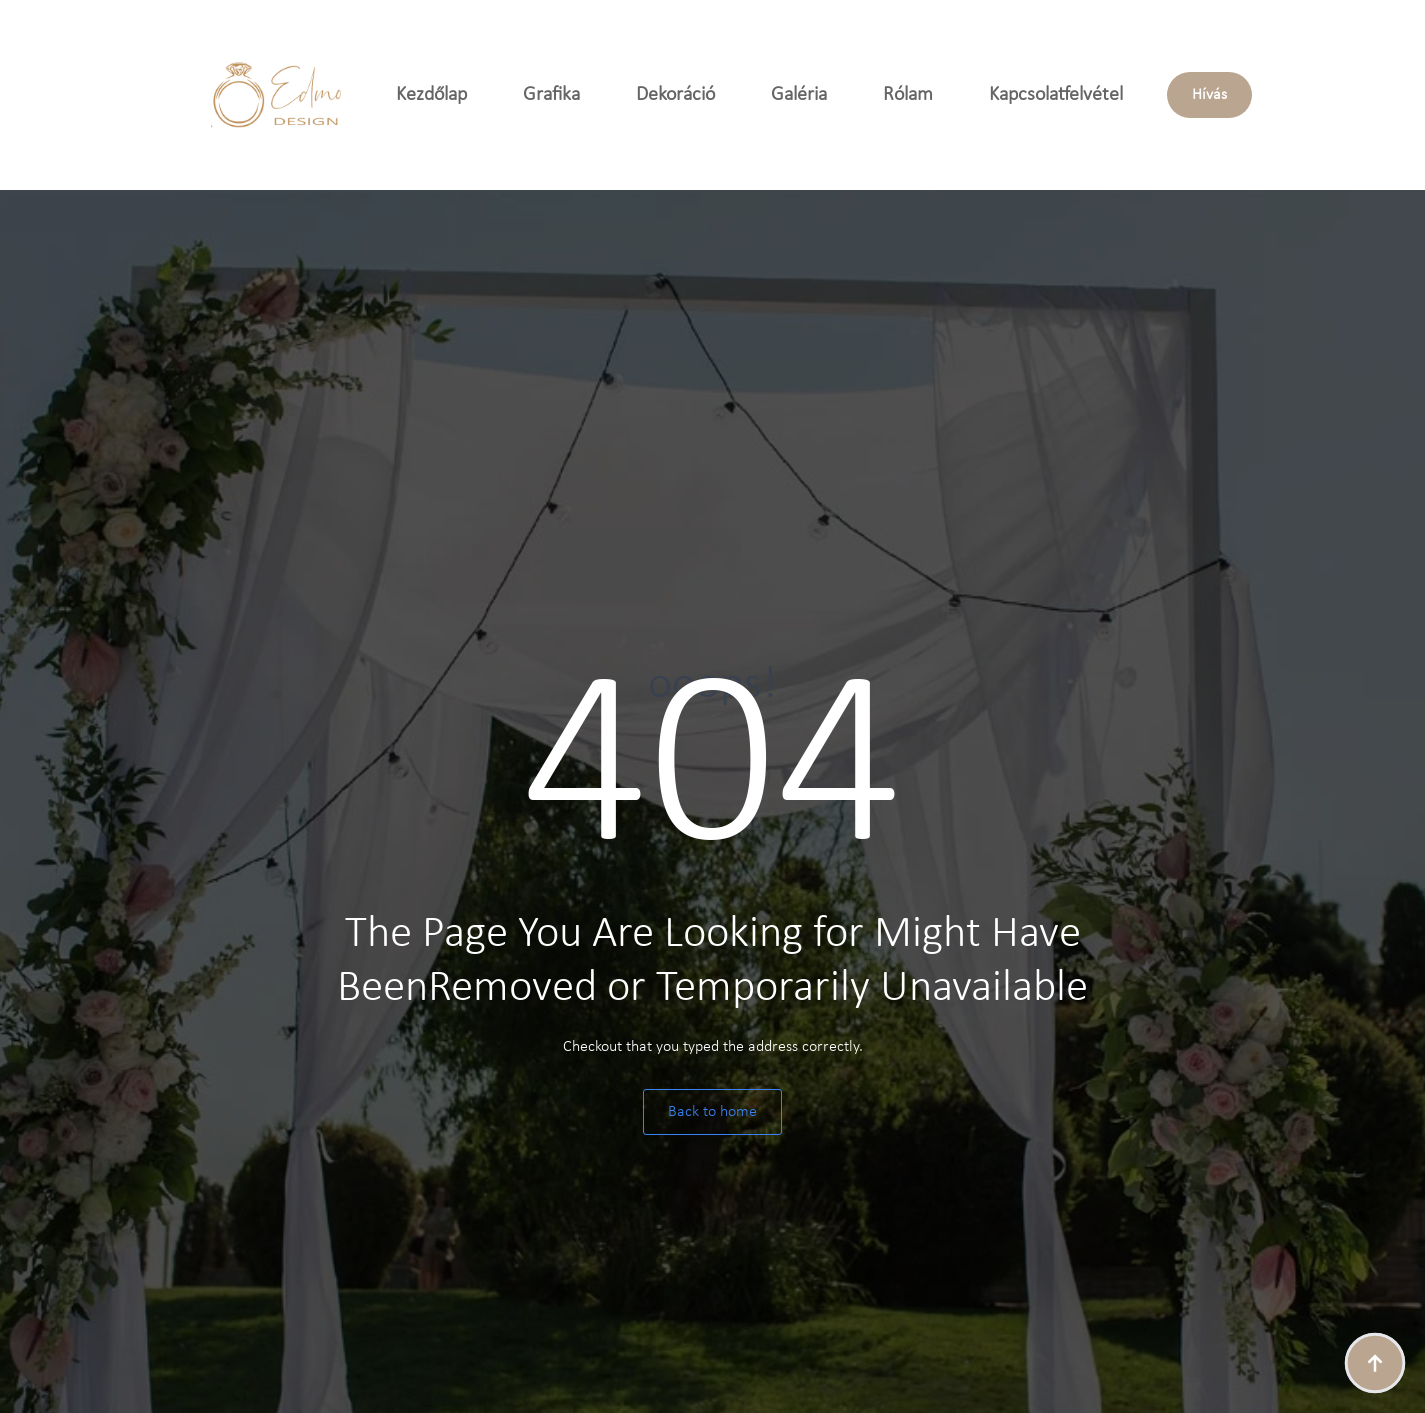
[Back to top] (1375, 1363)
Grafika (551, 95)
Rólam (908, 95)
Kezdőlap (431, 95)
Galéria (799, 95)
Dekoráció (675, 95)
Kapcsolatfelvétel (1056, 95)
